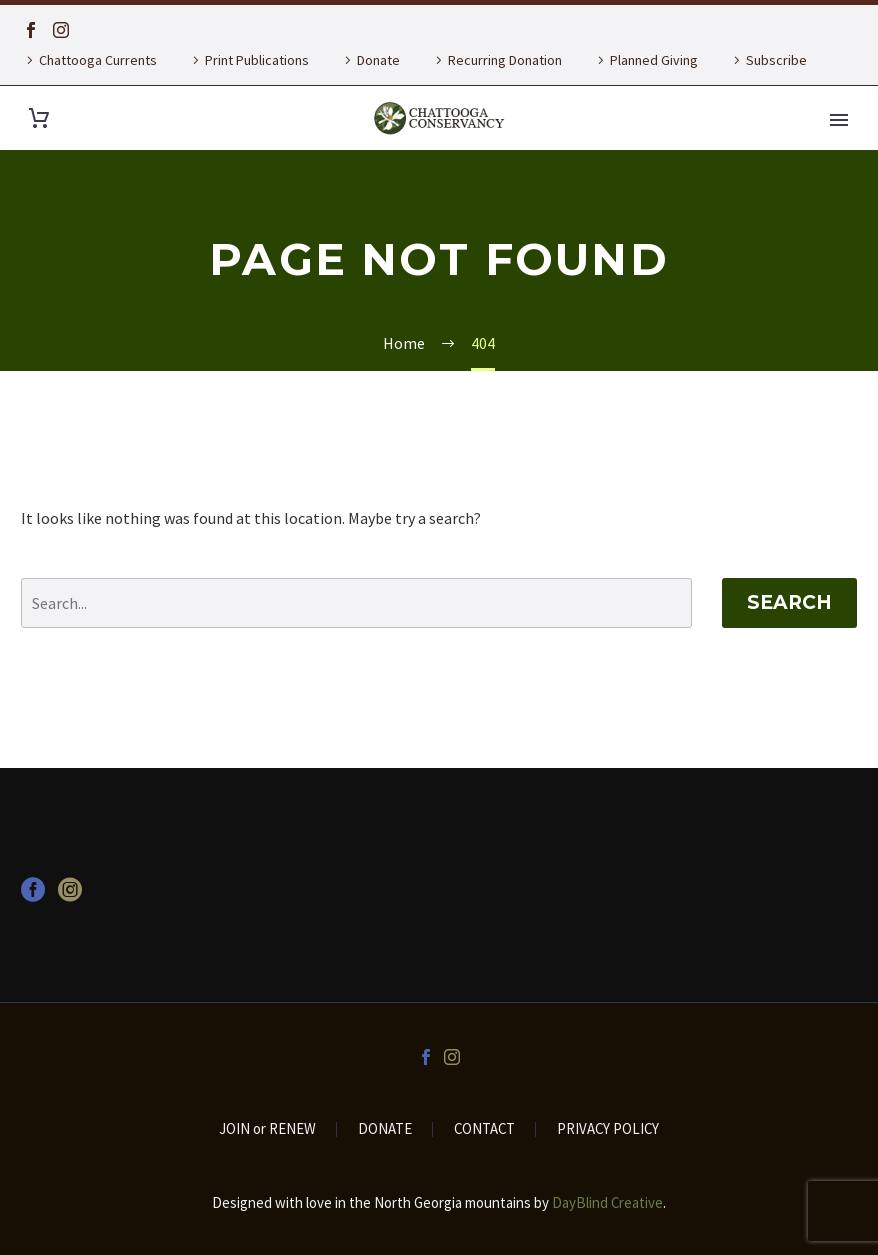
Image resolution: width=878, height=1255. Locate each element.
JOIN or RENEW (267, 1129)
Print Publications (257, 60)
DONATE (385, 1129)
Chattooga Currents (98, 60)
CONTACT (484, 1129)
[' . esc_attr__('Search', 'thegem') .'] (356, 603)
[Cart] (39, 118)
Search (789, 602)
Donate (378, 60)
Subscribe (776, 60)
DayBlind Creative (607, 1202)
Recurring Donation (505, 60)
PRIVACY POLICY (608, 1129)
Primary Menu (839, 120)
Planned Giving (654, 60)
